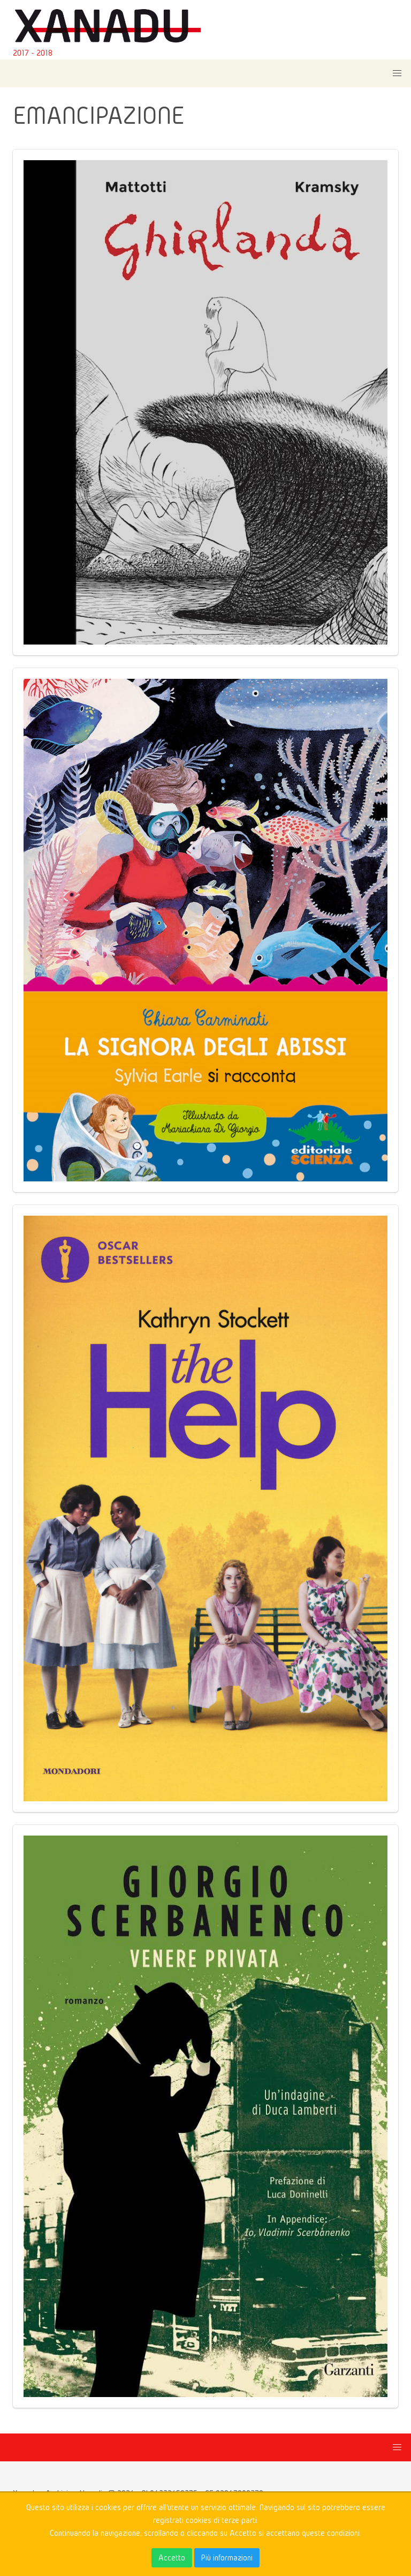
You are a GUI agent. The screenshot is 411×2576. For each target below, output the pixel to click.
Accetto (171, 2557)
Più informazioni (227, 2557)
